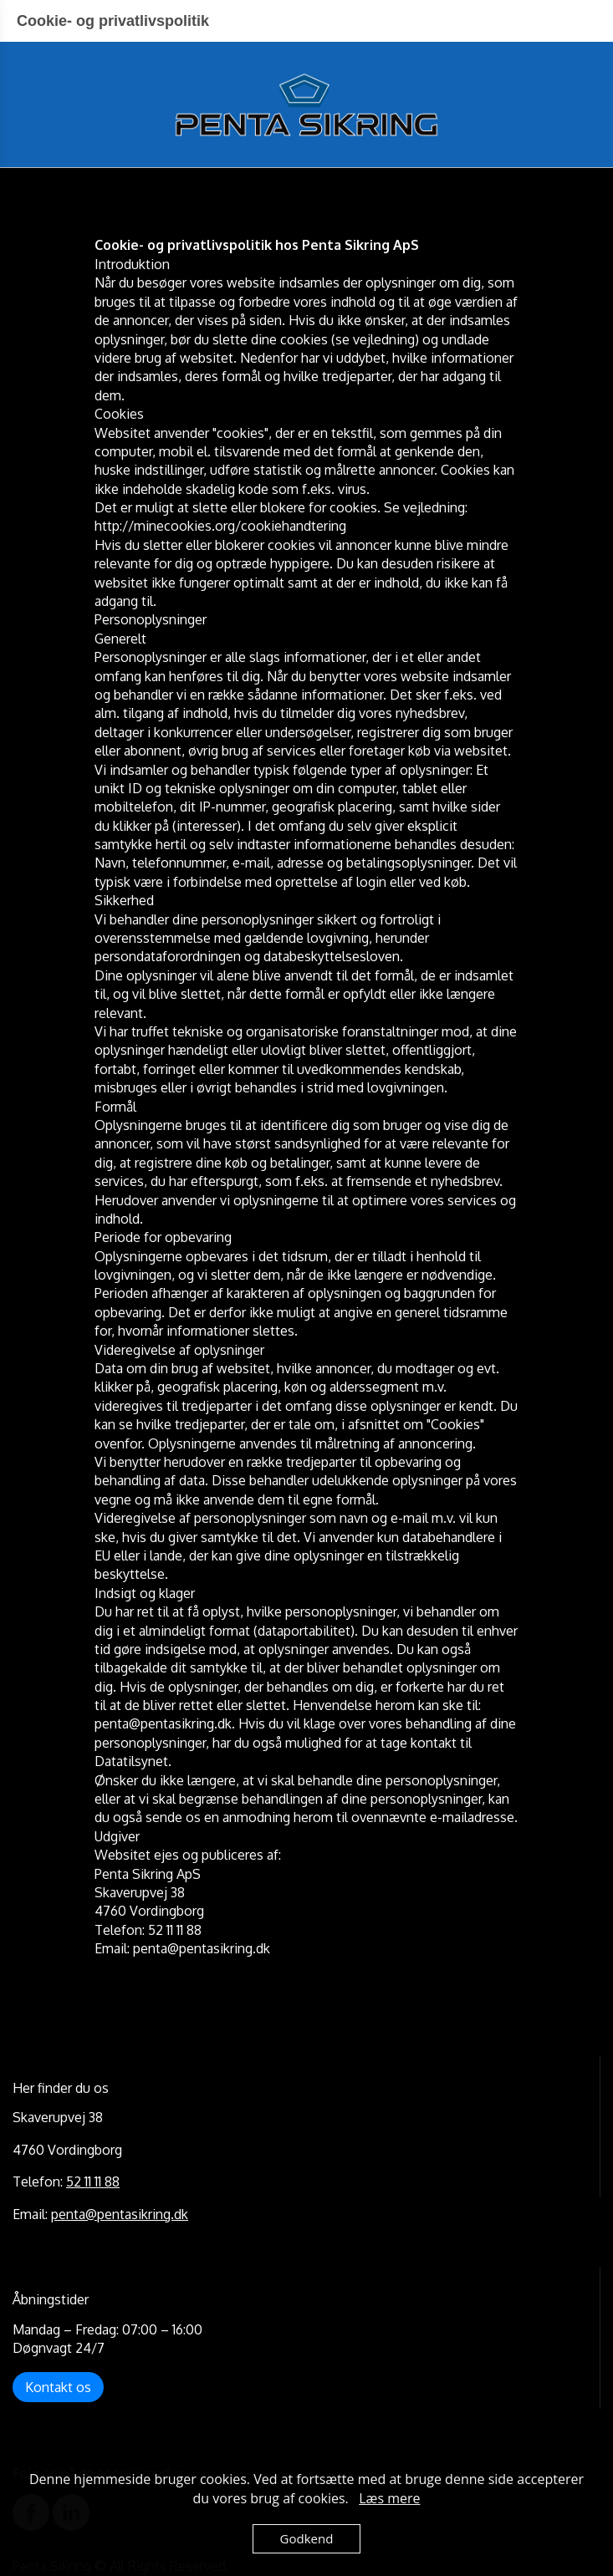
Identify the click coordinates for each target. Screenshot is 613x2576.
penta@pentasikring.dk (119, 2214)
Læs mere (389, 2498)
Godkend (307, 2538)
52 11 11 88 (93, 2181)
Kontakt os (58, 2387)
